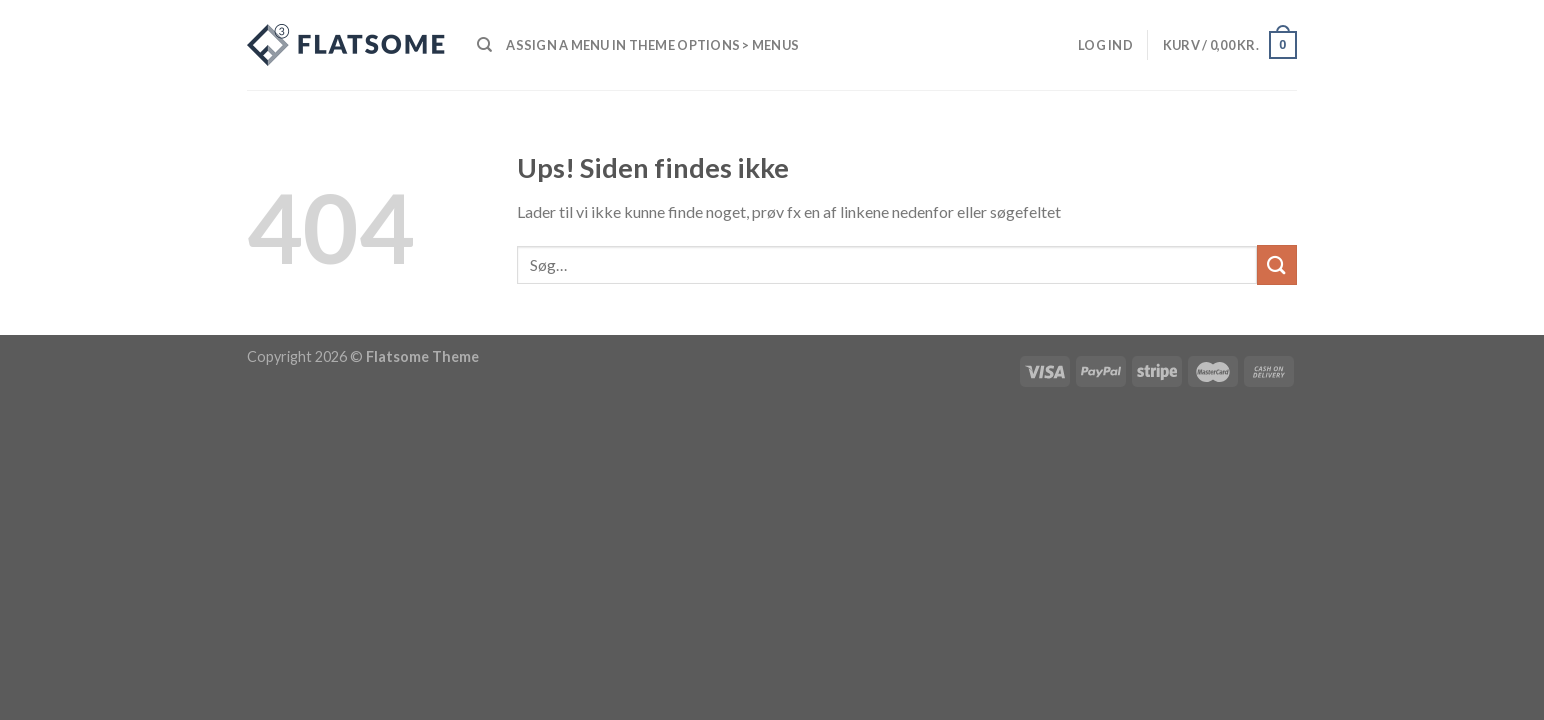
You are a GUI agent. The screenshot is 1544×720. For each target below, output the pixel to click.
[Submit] (1277, 264)
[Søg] (484, 45)
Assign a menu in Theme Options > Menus (652, 45)
